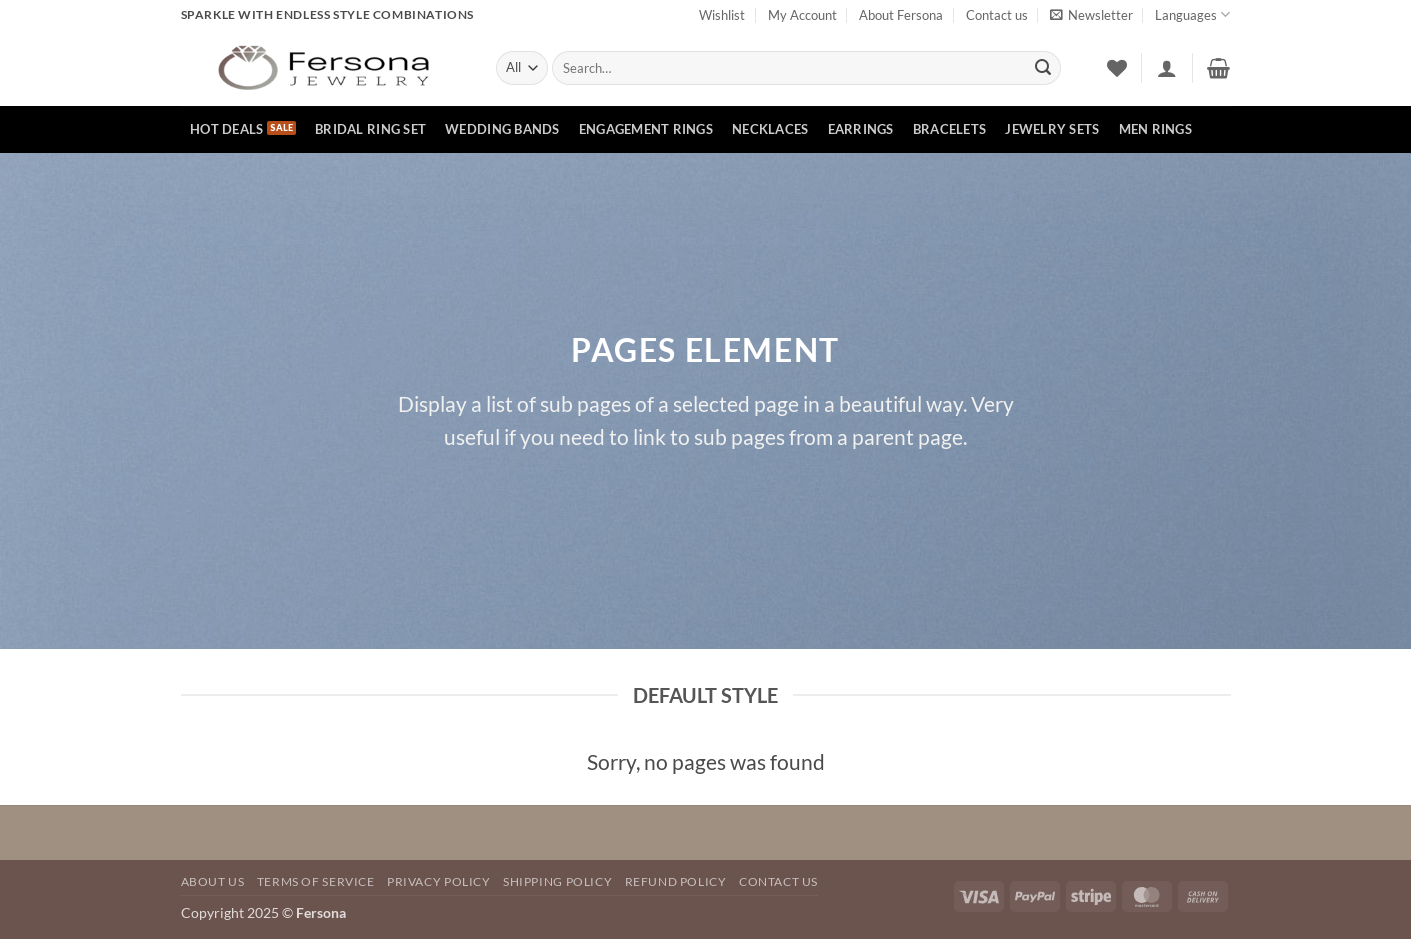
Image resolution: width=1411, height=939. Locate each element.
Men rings (1155, 129)
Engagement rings (646, 129)
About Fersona (901, 15)
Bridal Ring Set (370, 129)
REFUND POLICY (676, 881)
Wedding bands (502, 129)
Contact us (997, 15)
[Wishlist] (1117, 68)
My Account (802, 15)
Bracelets (949, 129)
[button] (1091, 15)
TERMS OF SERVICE (316, 881)
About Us (213, 881)
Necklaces (770, 129)
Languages (1192, 14)
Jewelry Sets (1052, 129)
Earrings (861, 129)
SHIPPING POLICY (557, 881)
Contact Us (778, 881)
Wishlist (722, 15)
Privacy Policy (439, 881)
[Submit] (1043, 68)
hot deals (226, 129)
